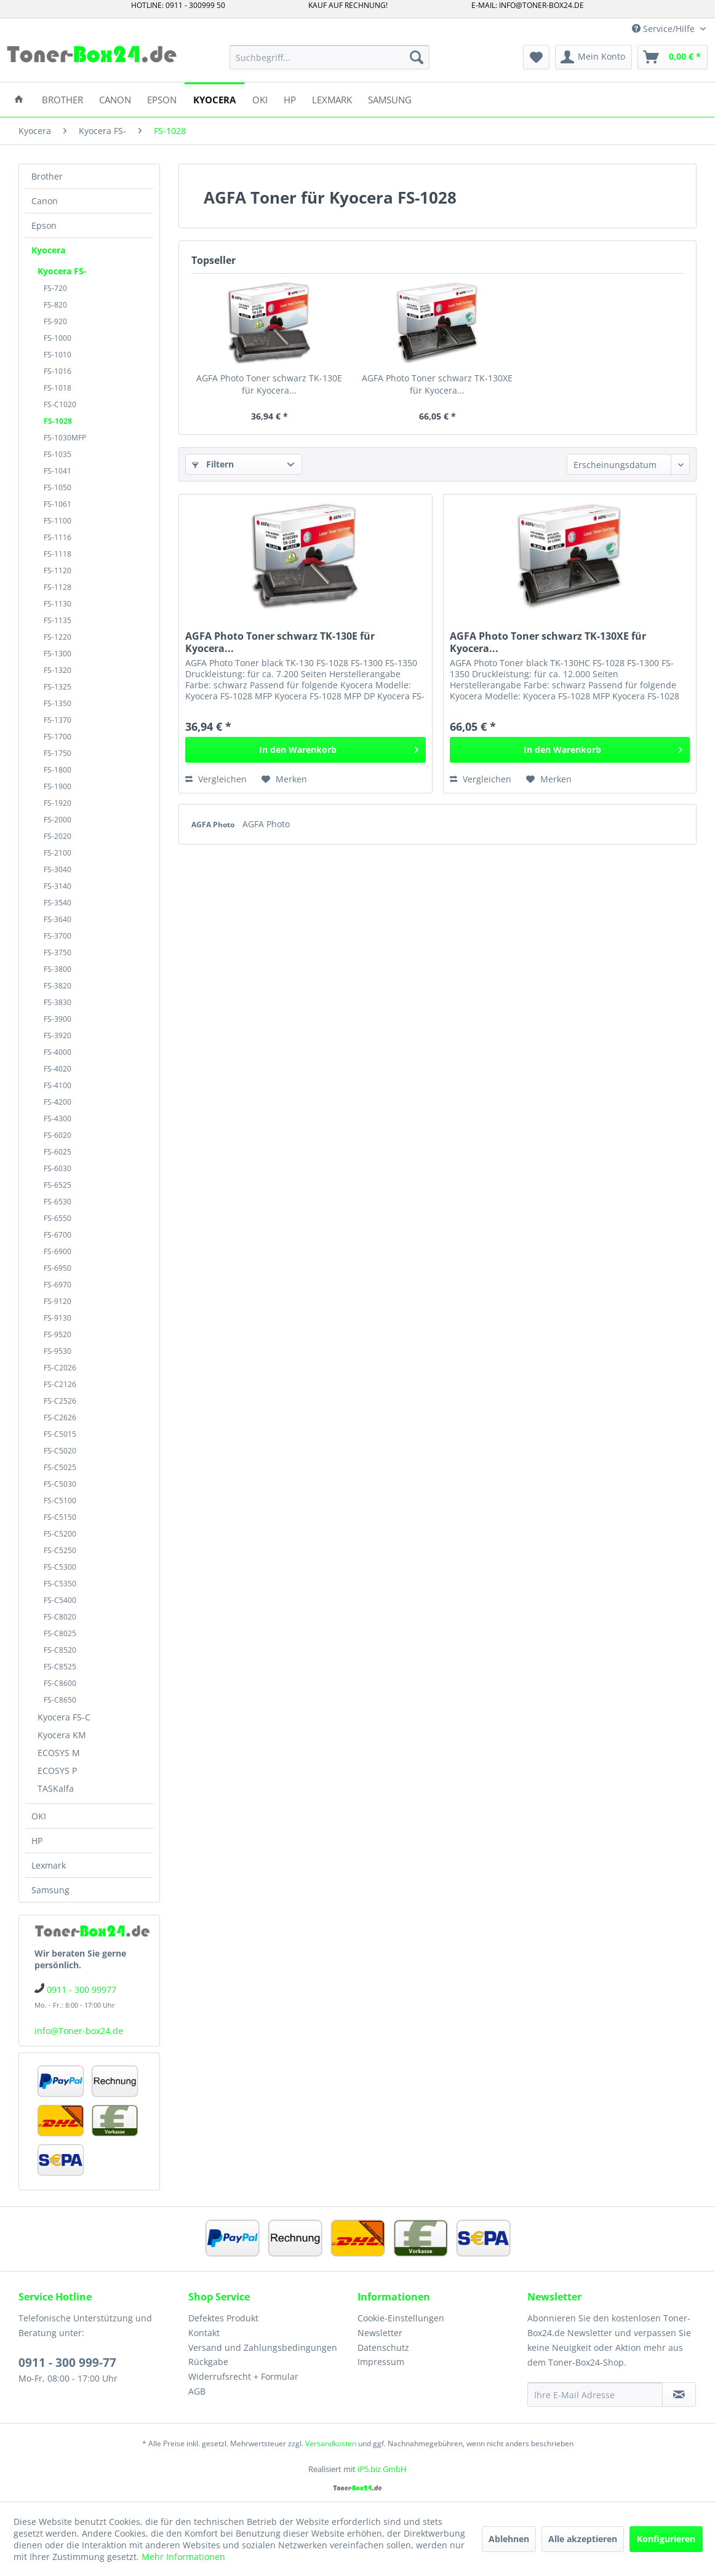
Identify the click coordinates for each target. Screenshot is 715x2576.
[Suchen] (416, 57)
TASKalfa (56, 1788)
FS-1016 (57, 371)
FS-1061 (57, 504)
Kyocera (48, 250)
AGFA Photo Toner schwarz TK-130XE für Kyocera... (437, 384)
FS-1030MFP (65, 437)
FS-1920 (57, 803)
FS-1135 (57, 620)
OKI (38, 1816)
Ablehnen (509, 2539)
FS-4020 (57, 1068)
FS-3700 (57, 936)
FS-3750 (57, 952)
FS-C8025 (60, 1633)
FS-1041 (57, 471)
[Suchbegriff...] (329, 57)
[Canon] (115, 98)
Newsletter (380, 2333)
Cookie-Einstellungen (401, 2318)
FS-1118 (57, 554)
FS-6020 (57, 1135)
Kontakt (204, 2333)
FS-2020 (57, 836)
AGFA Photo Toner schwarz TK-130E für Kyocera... (269, 384)
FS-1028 (58, 421)
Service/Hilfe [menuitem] (664, 28)
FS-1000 (57, 338)
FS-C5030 (60, 1484)
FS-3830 (57, 1002)
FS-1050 (57, 487)
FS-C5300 (60, 1567)
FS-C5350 (60, 1583)
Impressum (381, 2361)
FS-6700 (57, 1235)
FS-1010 (57, 354)
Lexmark (48, 1865)
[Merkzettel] (536, 57)
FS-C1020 (60, 404)
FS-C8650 (60, 1700)
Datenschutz (383, 2347)
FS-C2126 (60, 1384)
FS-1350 (57, 703)
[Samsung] (390, 98)
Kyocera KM (62, 1735)
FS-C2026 (60, 1367)
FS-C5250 (60, 1550)
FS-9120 (57, 1301)
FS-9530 (57, 1351)
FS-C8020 (60, 1617)
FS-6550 (57, 1218)
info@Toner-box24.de (78, 2031)
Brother (47, 176)
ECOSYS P (57, 1770)
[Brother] (62, 98)
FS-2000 (57, 819)
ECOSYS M (59, 1753)
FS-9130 (57, 1318)
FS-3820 (57, 985)
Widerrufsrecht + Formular (243, 2376)
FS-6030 (57, 1168)
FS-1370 (57, 720)
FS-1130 (57, 603)
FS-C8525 (60, 1666)
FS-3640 (57, 919)
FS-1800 (57, 770)
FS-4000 (57, 1052)
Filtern (213, 464)
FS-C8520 (60, 1650)
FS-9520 (57, 1334)
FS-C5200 (60, 1534)
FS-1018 (57, 388)
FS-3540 (57, 902)
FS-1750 (57, 753)
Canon (44, 201)
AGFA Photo (213, 824)
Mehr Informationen (183, 2556)
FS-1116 (57, 537)
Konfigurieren (666, 2539)
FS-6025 (57, 1152)
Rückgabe (208, 2361)
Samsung (50, 1890)
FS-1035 (57, 454)
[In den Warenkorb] (305, 750)
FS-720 (55, 288)
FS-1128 (57, 587)
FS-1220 (57, 637)
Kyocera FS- (62, 271)
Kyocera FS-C (64, 1717)
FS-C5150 (60, 1517)
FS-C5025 (60, 1467)
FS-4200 (57, 1102)
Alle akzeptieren (582, 2539)
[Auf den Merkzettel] (284, 779)
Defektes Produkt (223, 2318)
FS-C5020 (60, 1450)
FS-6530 (57, 1201)
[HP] (290, 98)
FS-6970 (57, 1284)
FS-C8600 (60, 1683)
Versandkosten (330, 2443)
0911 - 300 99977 (81, 1989)
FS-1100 (57, 520)
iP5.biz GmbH (382, 2469)
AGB (197, 2391)
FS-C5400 (60, 1600)
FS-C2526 (60, 1401)
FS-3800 (57, 969)
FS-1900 (57, 786)
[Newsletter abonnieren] (679, 2394)
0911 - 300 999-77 (67, 2363)
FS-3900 (57, 1019)
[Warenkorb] (672, 57)
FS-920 (55, 321)
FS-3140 (57, 886)
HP (36, 1841)
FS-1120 (57, 570)
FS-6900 (57, 1251)
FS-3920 (57, 1035)
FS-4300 (57, 1118)
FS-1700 (57, 736)
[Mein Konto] (593, 57)
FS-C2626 (60, 1417)
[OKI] (260, 98)
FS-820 (55, 305)
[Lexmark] (332, 98)
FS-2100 (57, 853)
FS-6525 (57, 1185)
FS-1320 (57, 670)
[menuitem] (329, 57)
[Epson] (162, 98)
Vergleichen (216, 779)
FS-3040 (57, 869)
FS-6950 (57, 1268)
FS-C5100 (60, 1500)
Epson (44, 225)
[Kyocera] (214, 98)
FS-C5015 (60, 1434)
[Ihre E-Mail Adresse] (595, 2394)
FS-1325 (57, 687)
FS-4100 (57, 1085)
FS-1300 (57, 653)
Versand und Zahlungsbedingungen (262, 2347)
